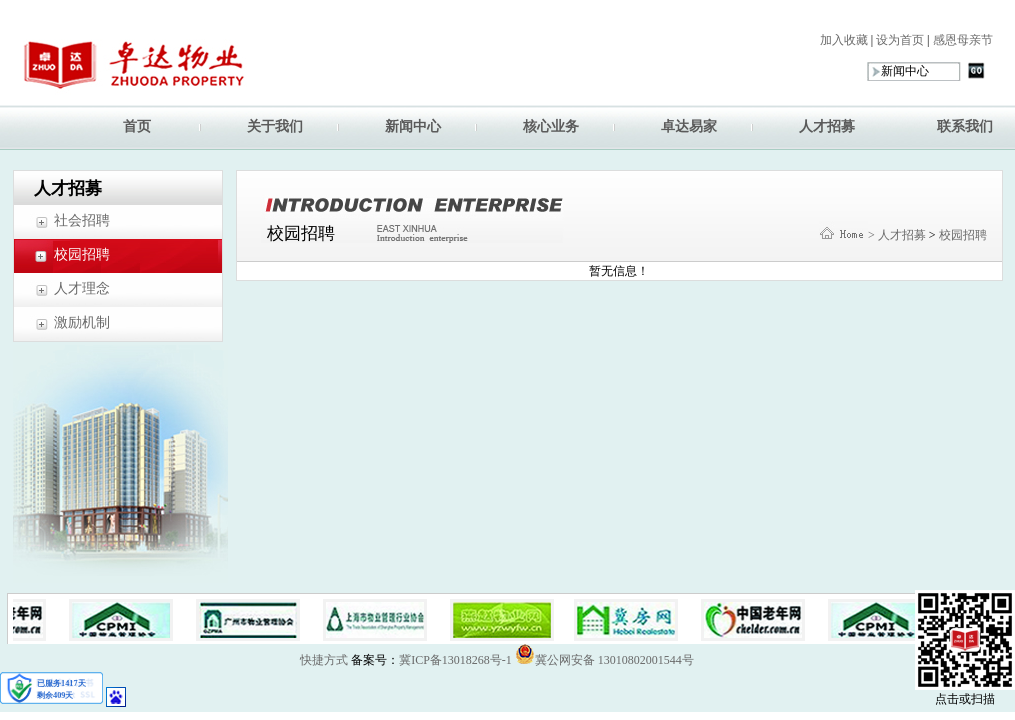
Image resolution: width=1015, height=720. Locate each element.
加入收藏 (844, 40)
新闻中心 (413, 126)
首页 (137, 126)
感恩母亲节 (961, 40)
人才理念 (82, 288)
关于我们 (275, 126)
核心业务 (551, 126)
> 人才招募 (897, 235)
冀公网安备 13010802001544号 (604, 654)
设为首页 (898, 40)
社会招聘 (82, 220)
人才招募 (827, 126)
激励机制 (82, 322)
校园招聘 (82, 254)
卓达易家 (689, 126)
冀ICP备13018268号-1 (455, 660)
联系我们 (965, 126)
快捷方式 (324, 660)
